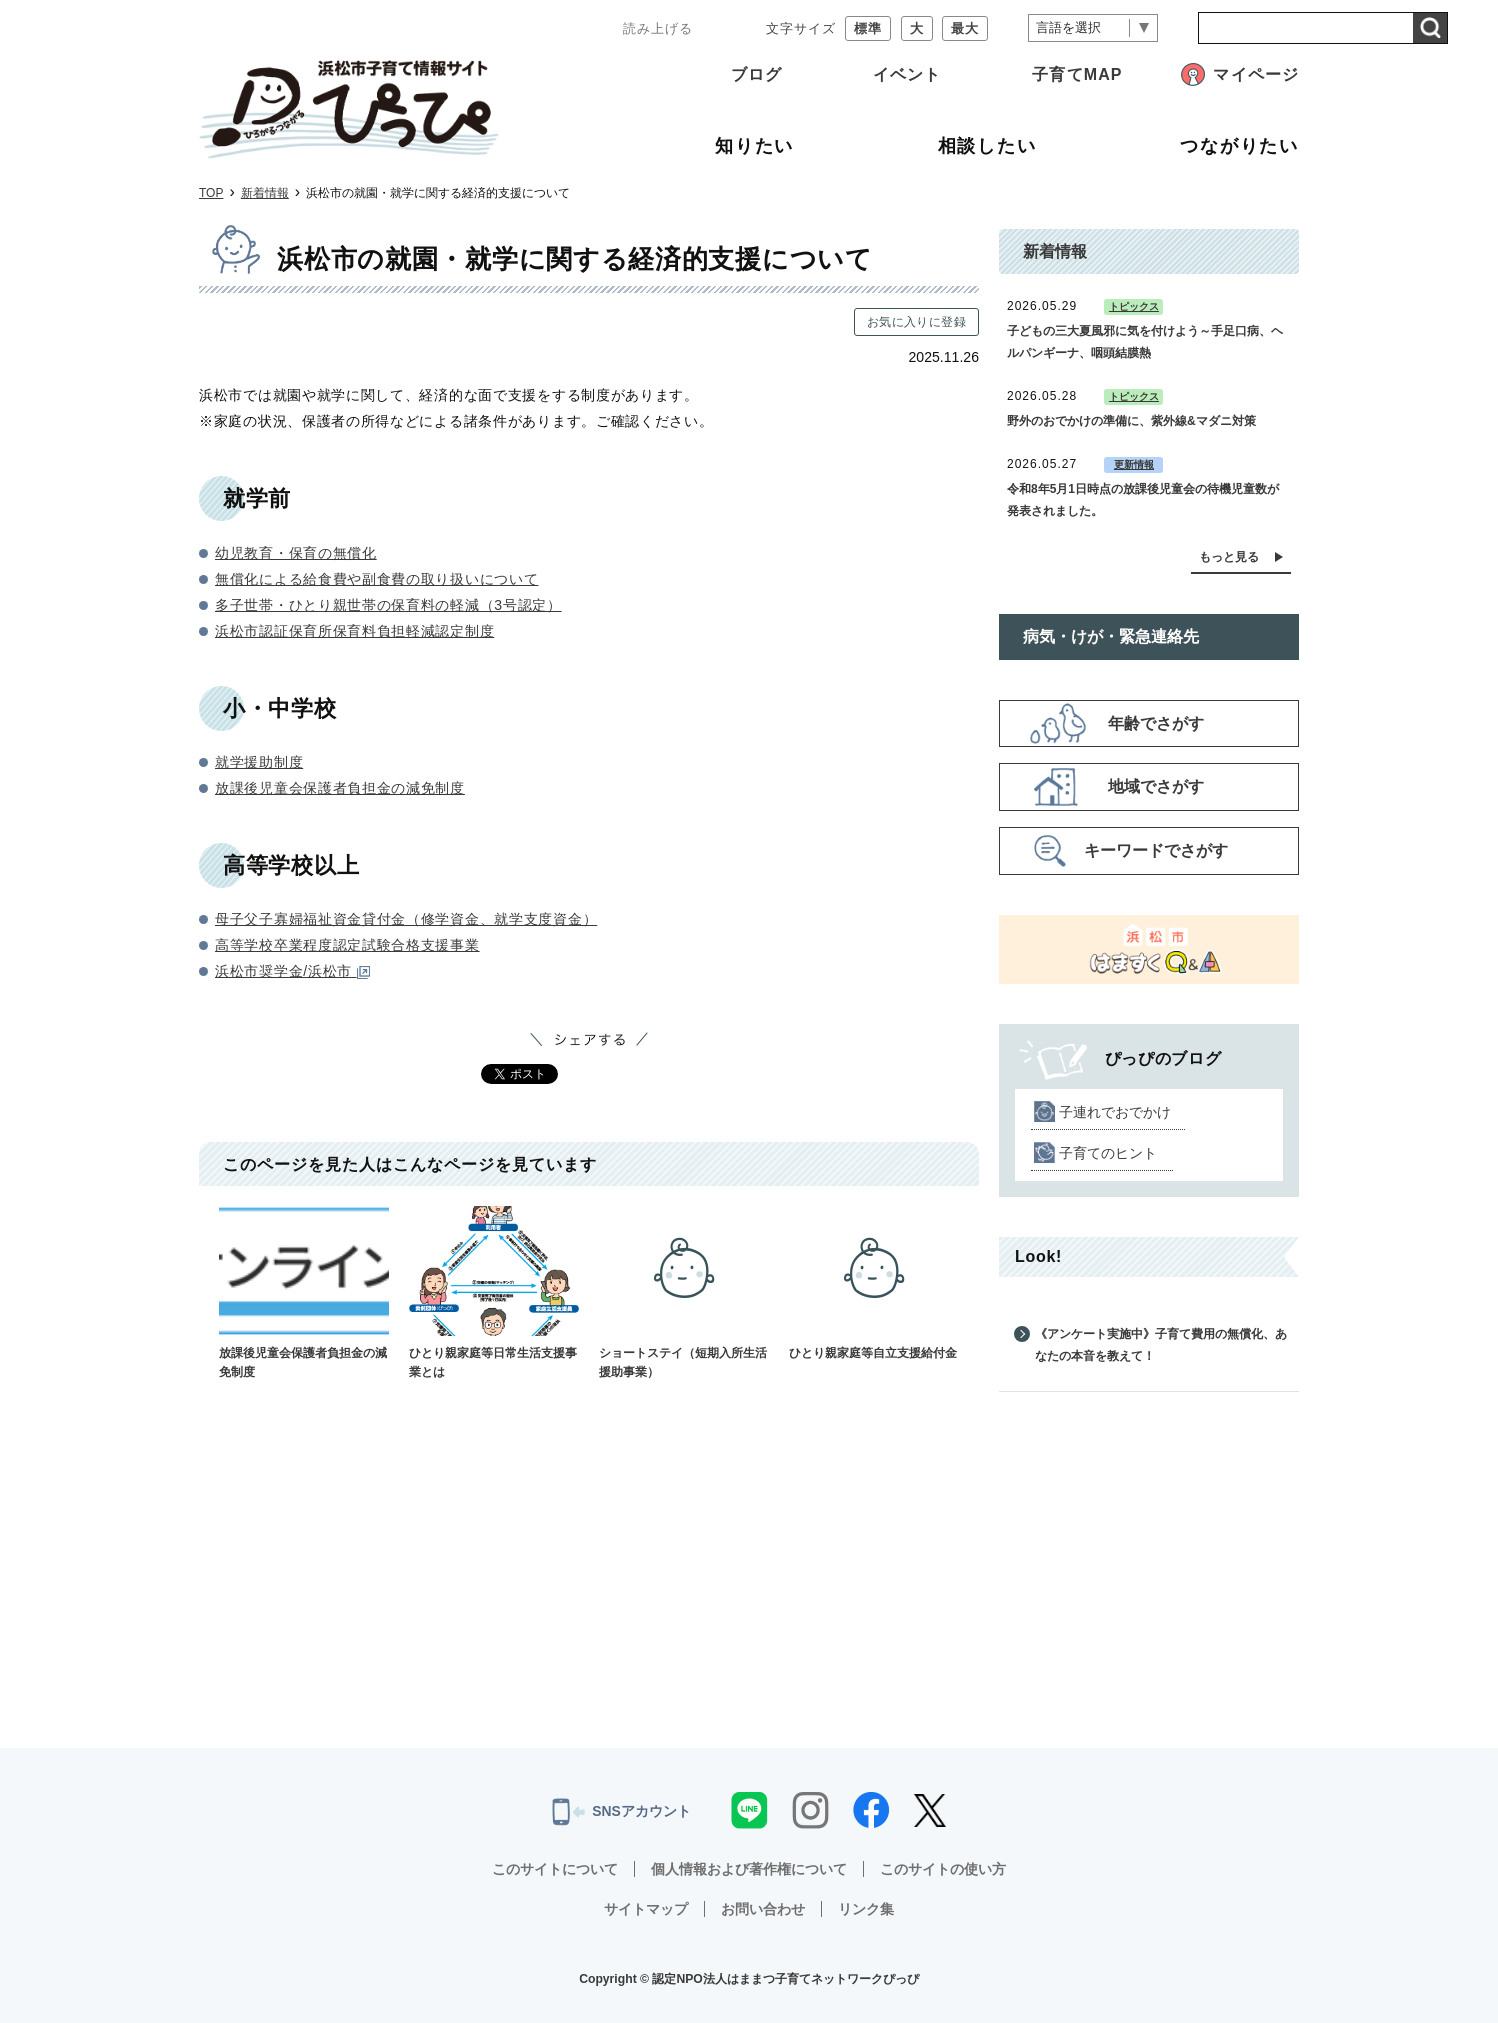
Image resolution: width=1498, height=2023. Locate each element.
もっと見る (1229, 557)
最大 (965, 28)
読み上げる (658, 28)
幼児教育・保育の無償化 (296, 553)
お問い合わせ (763, 1909)
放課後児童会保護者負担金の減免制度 (340, 788)
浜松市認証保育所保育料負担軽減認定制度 (354, 631)
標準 (868, 28)
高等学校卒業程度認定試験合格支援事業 (347, 945)
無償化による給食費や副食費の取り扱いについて (376, 579)
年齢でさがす (1156, 723)
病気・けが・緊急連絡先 (1111, 636)
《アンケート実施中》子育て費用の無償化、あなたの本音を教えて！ (1161, 1345)
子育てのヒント (1108, 1153)
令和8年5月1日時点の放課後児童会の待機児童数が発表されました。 (1143, 500)
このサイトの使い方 (943, 1869)
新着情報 (265, 193)
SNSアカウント (621, 1812)
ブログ (756, 74)
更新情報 (1134, 464)
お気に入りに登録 (916, 322)
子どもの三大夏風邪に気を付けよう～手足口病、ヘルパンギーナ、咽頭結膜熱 (1145, 342)
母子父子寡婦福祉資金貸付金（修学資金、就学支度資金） (406, 919)
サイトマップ (646, 1909)
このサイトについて (555, 1869)
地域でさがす (1156, 786)
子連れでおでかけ (1115, 1112)
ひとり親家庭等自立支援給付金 (874, 1283)
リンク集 (866, 1909)
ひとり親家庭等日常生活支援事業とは (494, 1292)
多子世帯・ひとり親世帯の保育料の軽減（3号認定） (388, 605)
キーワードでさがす (1156, 850)
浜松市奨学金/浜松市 (292, 971)
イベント (907, 74)
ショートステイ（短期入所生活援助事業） (684, 1292)
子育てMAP (1077, 74)
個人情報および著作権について (749, 1869)
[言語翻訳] (1093, 28)
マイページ (1256, 74)
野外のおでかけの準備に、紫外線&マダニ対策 (1131, 421)
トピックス (1134, 306)
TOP (211, 193)
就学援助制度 (259, 762)
